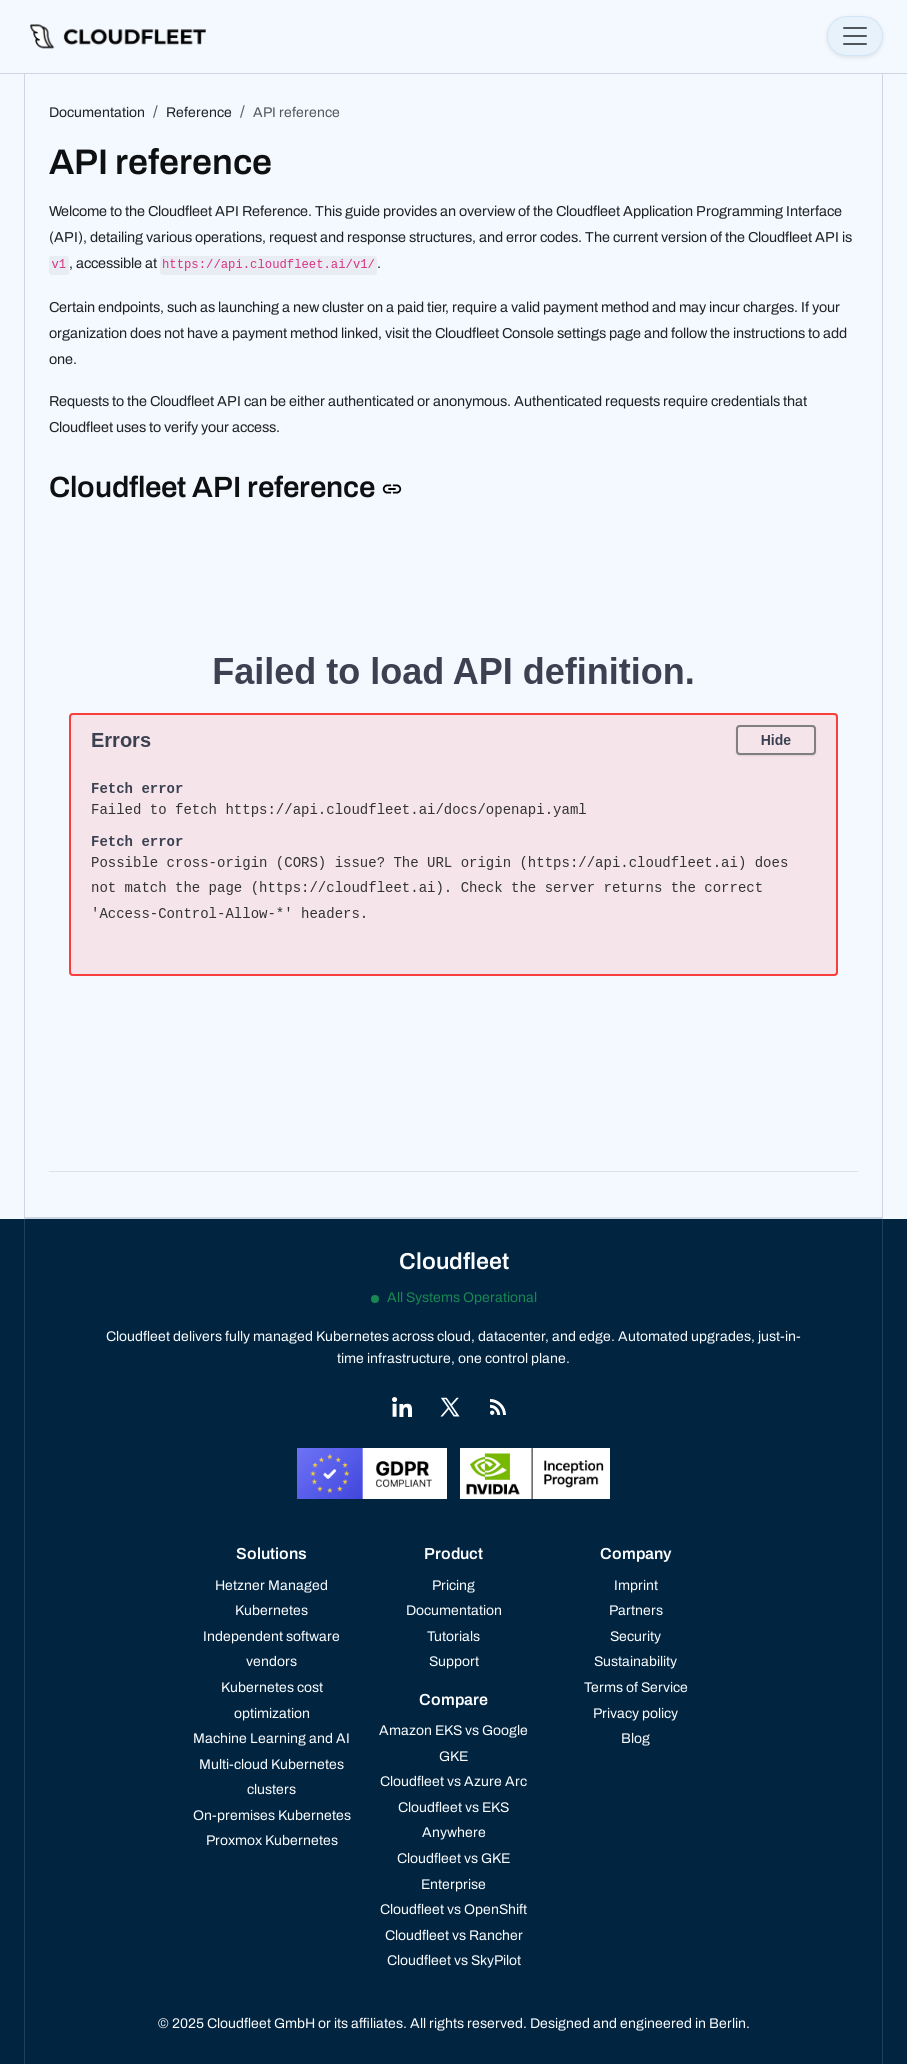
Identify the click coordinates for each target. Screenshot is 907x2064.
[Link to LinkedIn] (402, 1407)
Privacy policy (635, 1713)
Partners (636, 1610)
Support (454, 1661)
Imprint (636, 1585)
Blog (635, 1738)
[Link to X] (450, 1407)
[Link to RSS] (498, 1407)
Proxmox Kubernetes (272, 1840)
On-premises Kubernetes (272, 1815)
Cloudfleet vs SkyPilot (454, 1960)
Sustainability (635, 1661)
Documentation (454, 1610)
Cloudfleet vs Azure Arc (453, 1781)
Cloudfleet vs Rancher (454, 1935)
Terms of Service (636, 1687)
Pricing (453, 1585)
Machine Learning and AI (271, 1738)
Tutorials (453, 1636)
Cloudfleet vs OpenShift (453, 1909)
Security (635, 1636)
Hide (776, 740)
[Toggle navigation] (855, 36)
